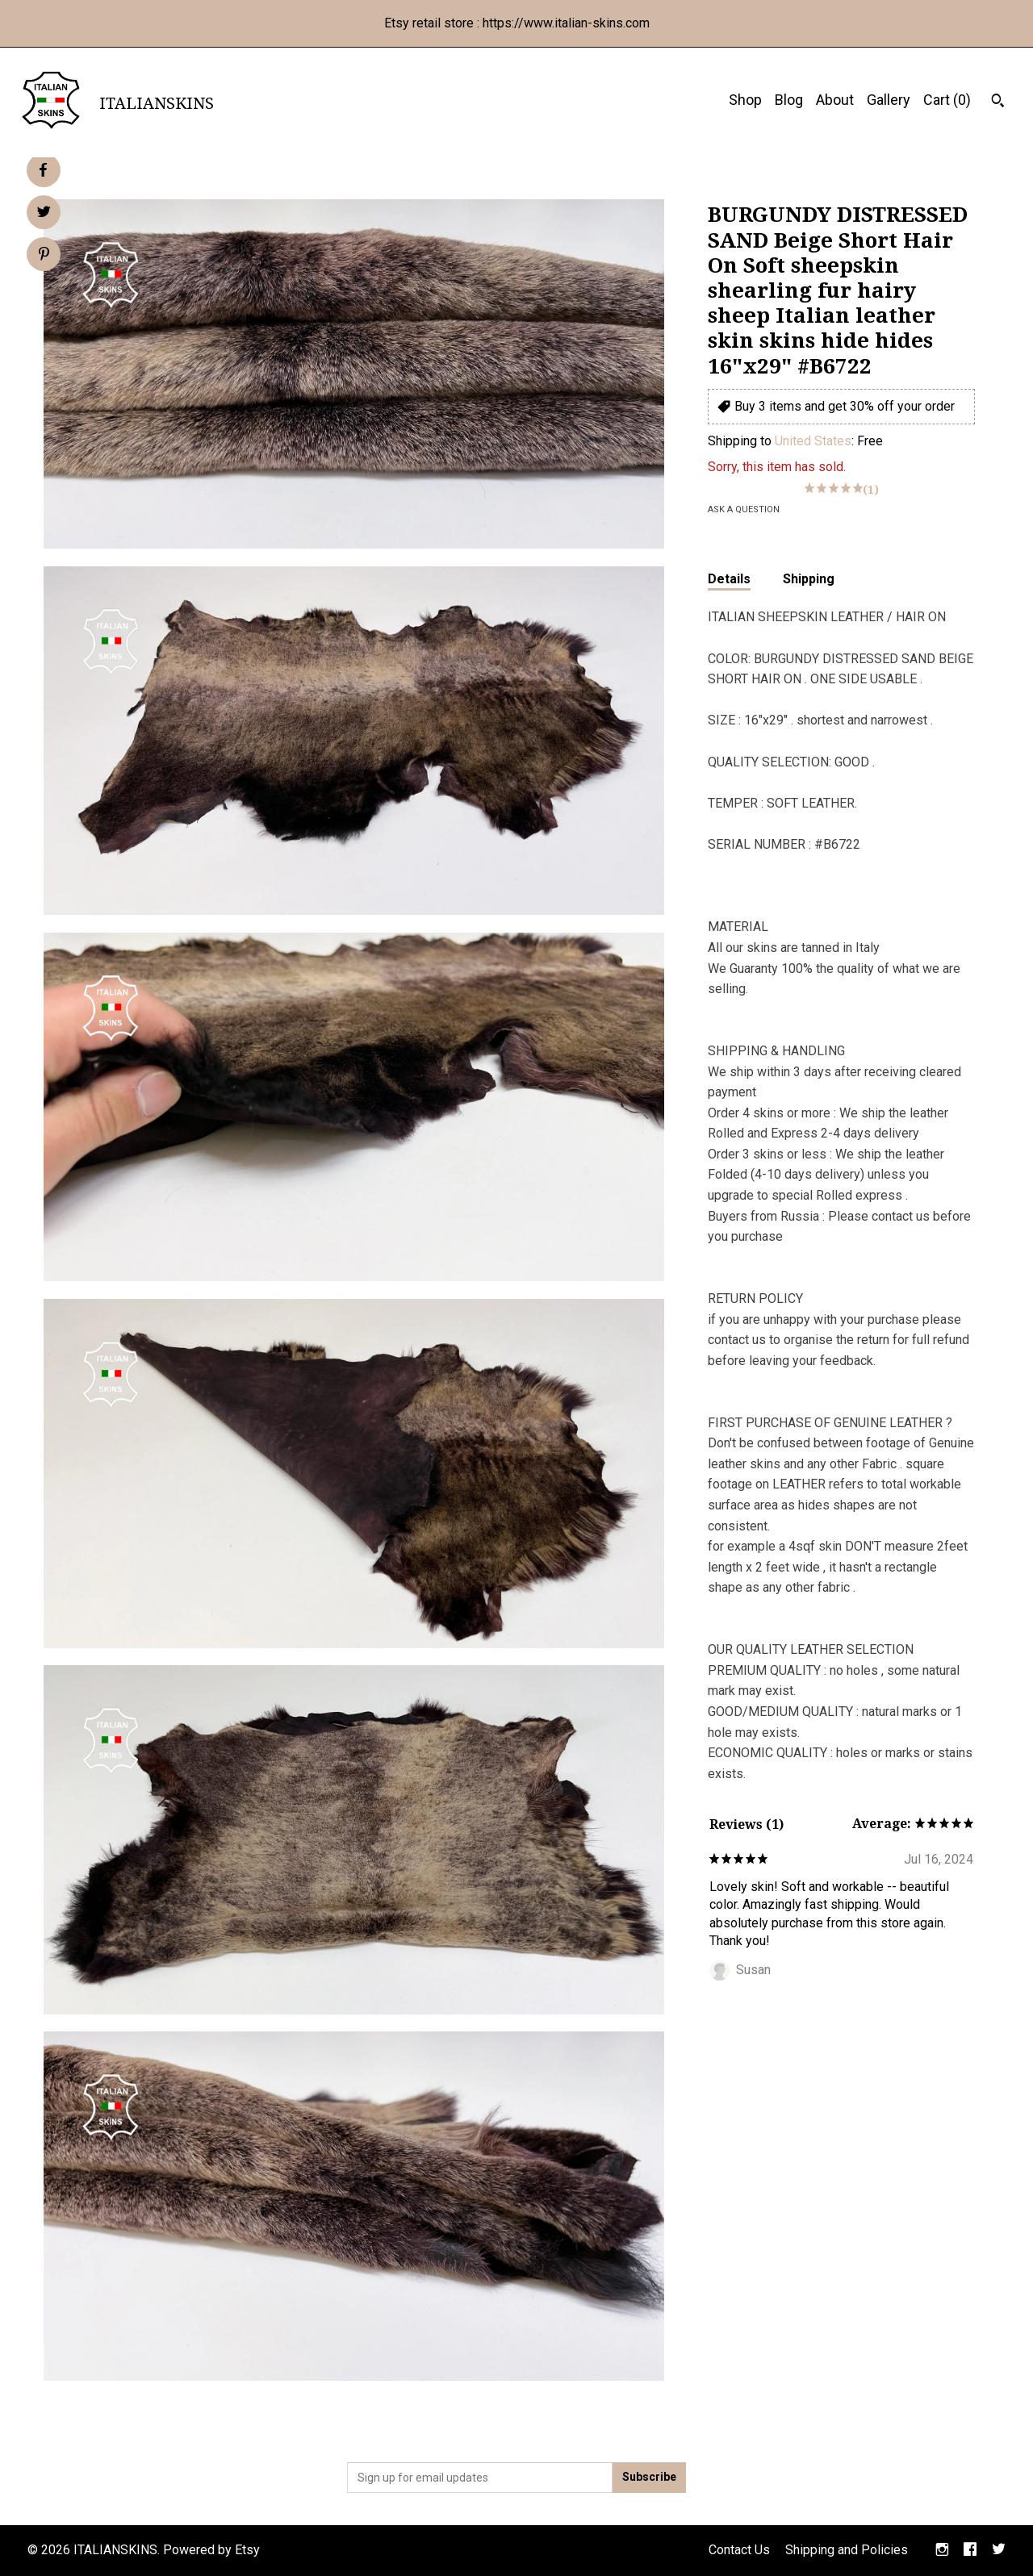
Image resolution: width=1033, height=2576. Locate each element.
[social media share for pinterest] (44, 255)
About (835, 99)
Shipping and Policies (846, 2549)
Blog (789, 99)
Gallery (888, 99)
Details (729, 579)
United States (813, 441)
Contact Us (739, 2549)
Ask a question (744, 509)
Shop (745, 99)
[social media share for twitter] (44, 213)
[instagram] (942, 2550)
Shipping (808, 579)
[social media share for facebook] (42, 170)
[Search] (998, 102)
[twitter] (999, 2550)
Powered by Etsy (211, 2549)
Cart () (947, 99)
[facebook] (970, 2550)
